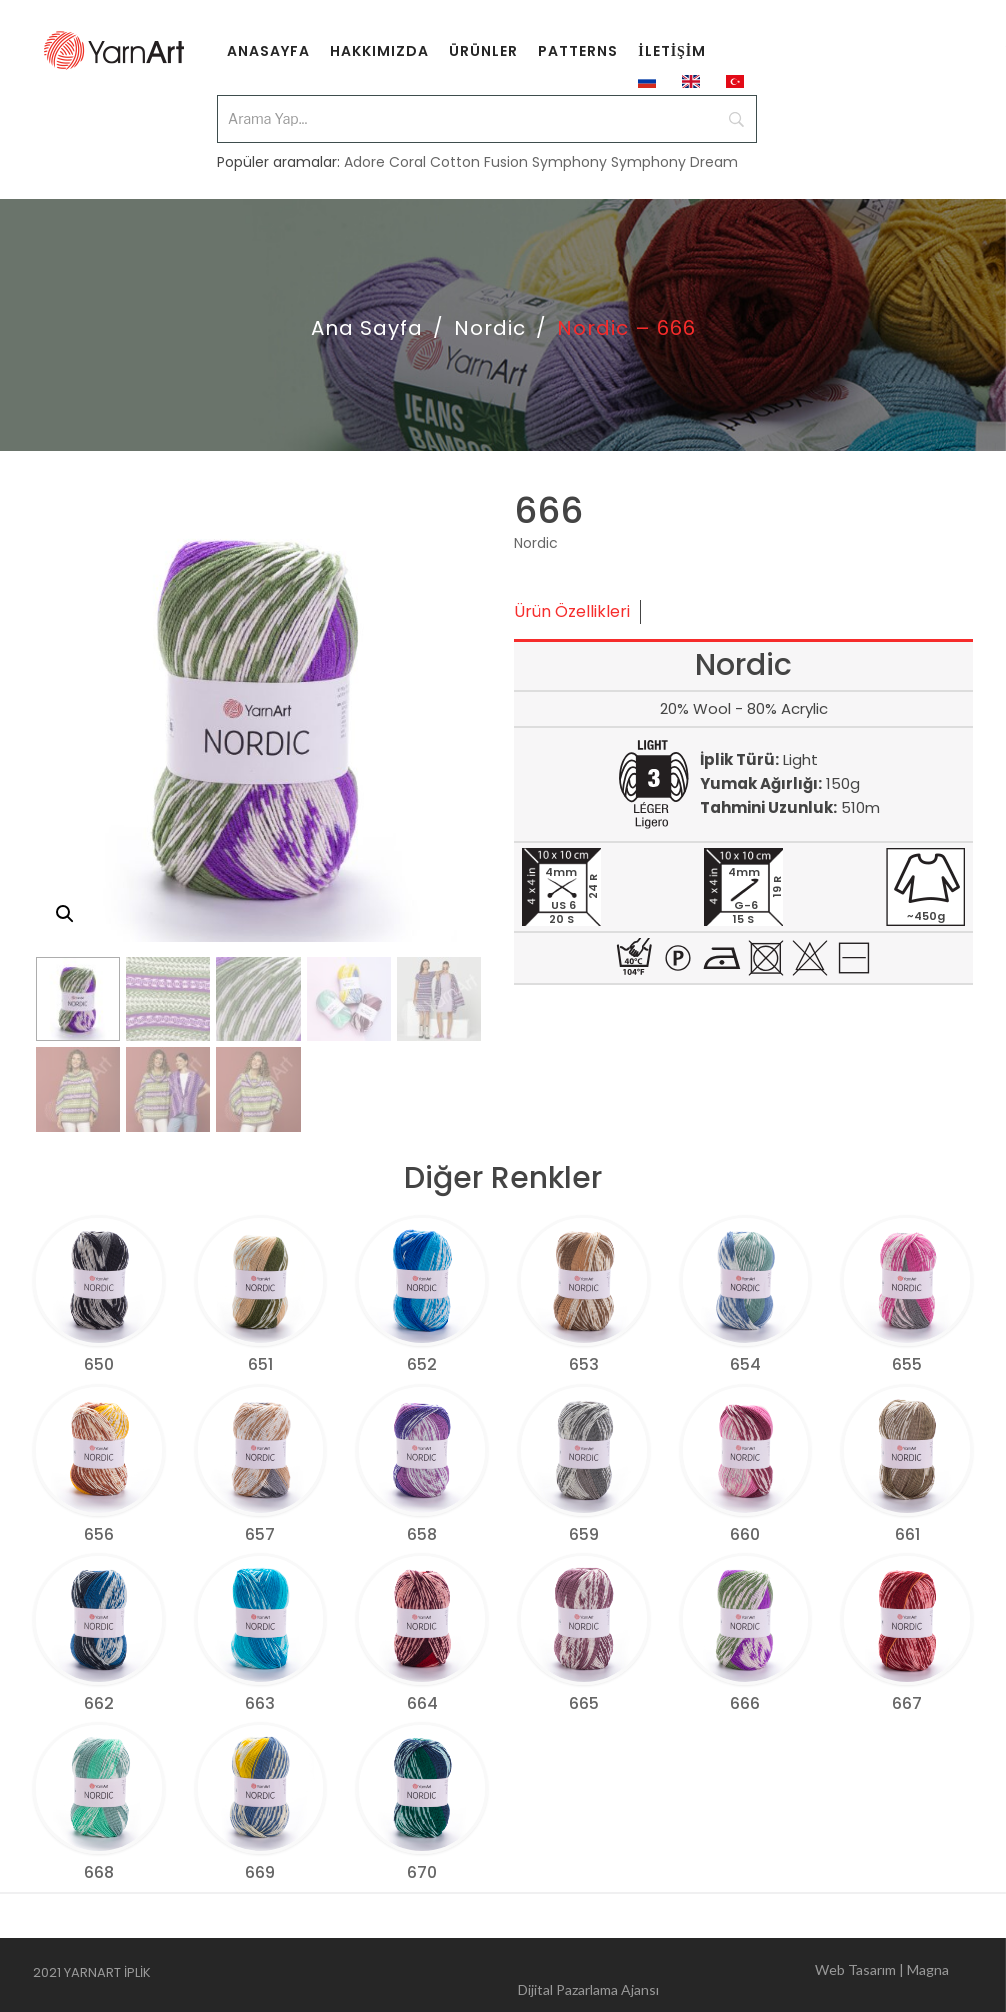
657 (260, 1534)
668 (99, 1872)
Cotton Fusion (479, 162)
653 (584, 1364)
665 (584, 1703)
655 (907, 1364)
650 (99, 1364)
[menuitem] (268, 50)
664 (422, 1703)
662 (99, 1703)
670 (422, 1872)
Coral (407, 162)
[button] (65, 914)
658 (422, 1534)
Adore (364, 162)
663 (260, 1703)
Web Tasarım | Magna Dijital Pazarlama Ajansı (733, 1975)
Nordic (490, 328)
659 (584, 1534)
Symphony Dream (674, 162)
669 (260, 1872)
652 (422, 1364)
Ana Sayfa (367, 328)
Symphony (569, 162)
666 (745, 1703)
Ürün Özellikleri (572, 611)
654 (745, 1364)
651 (260, 1364)
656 (99, 1534)
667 (907, 1703)
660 (745, 1534)
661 (907, 1534)
